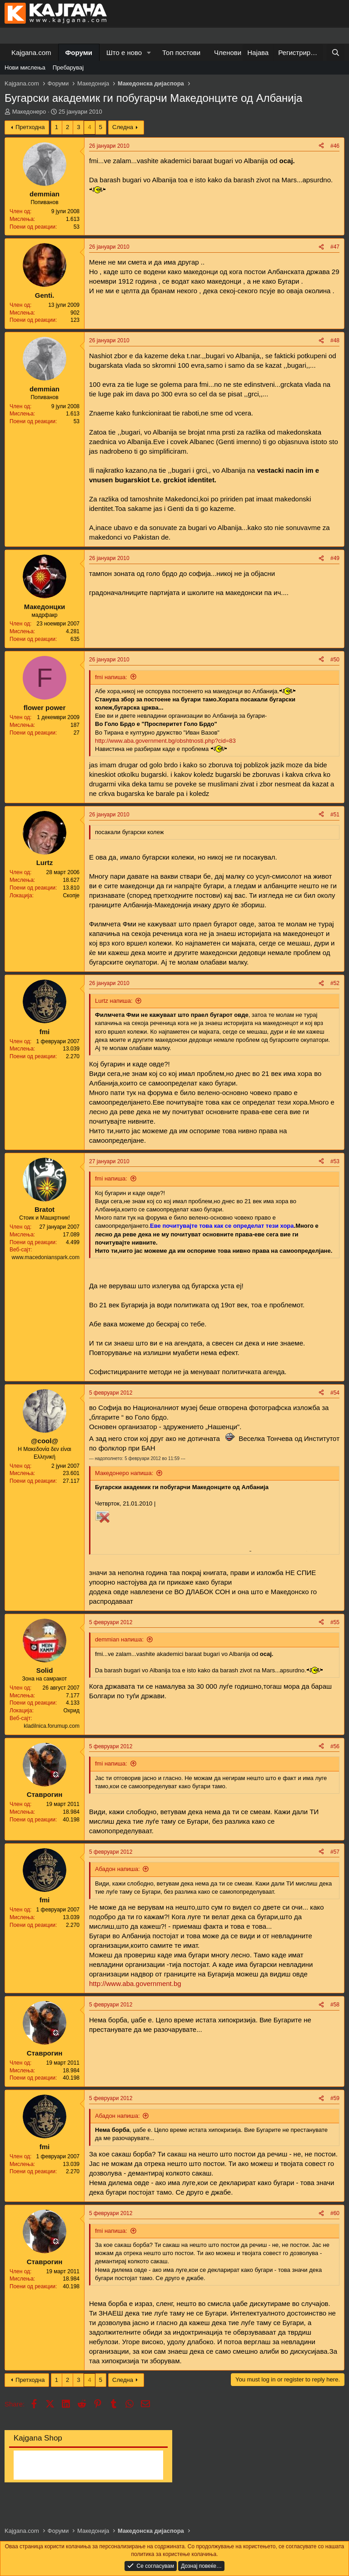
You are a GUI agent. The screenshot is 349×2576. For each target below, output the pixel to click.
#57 (334, 1852)
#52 (334, 983)
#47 (334, 247)
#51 (334, 814)
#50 (334, 659)
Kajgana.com (31, 52)
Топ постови (181, 52)
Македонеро (29, 111)
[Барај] (335, 52)
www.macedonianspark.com (46, 1257)
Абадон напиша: (117, 1869)
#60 (334, 2213)
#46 (334, 146)
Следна (122, 127)
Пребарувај (68, 67)
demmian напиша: (119, 1639)
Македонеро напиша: (124, 1473)
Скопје (71, 895)
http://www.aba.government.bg (135, 1983)
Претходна (30, 127)
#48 (334, 340)
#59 (334, 2098)
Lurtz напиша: (114, 1000)
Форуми (78, 52)
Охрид (71, 1710)
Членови (227, 52)
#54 (334, 1393)
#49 (334, 558)
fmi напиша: (111, 677)
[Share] (321, 146)
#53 (334, 1161)
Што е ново (124, 52)
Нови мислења (25, 67)
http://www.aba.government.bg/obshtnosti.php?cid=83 (165, 740)
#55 (334, 1622)
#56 (334, 1746)
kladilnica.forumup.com (52, 1726)
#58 (334, 2004)
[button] (149, 52)
